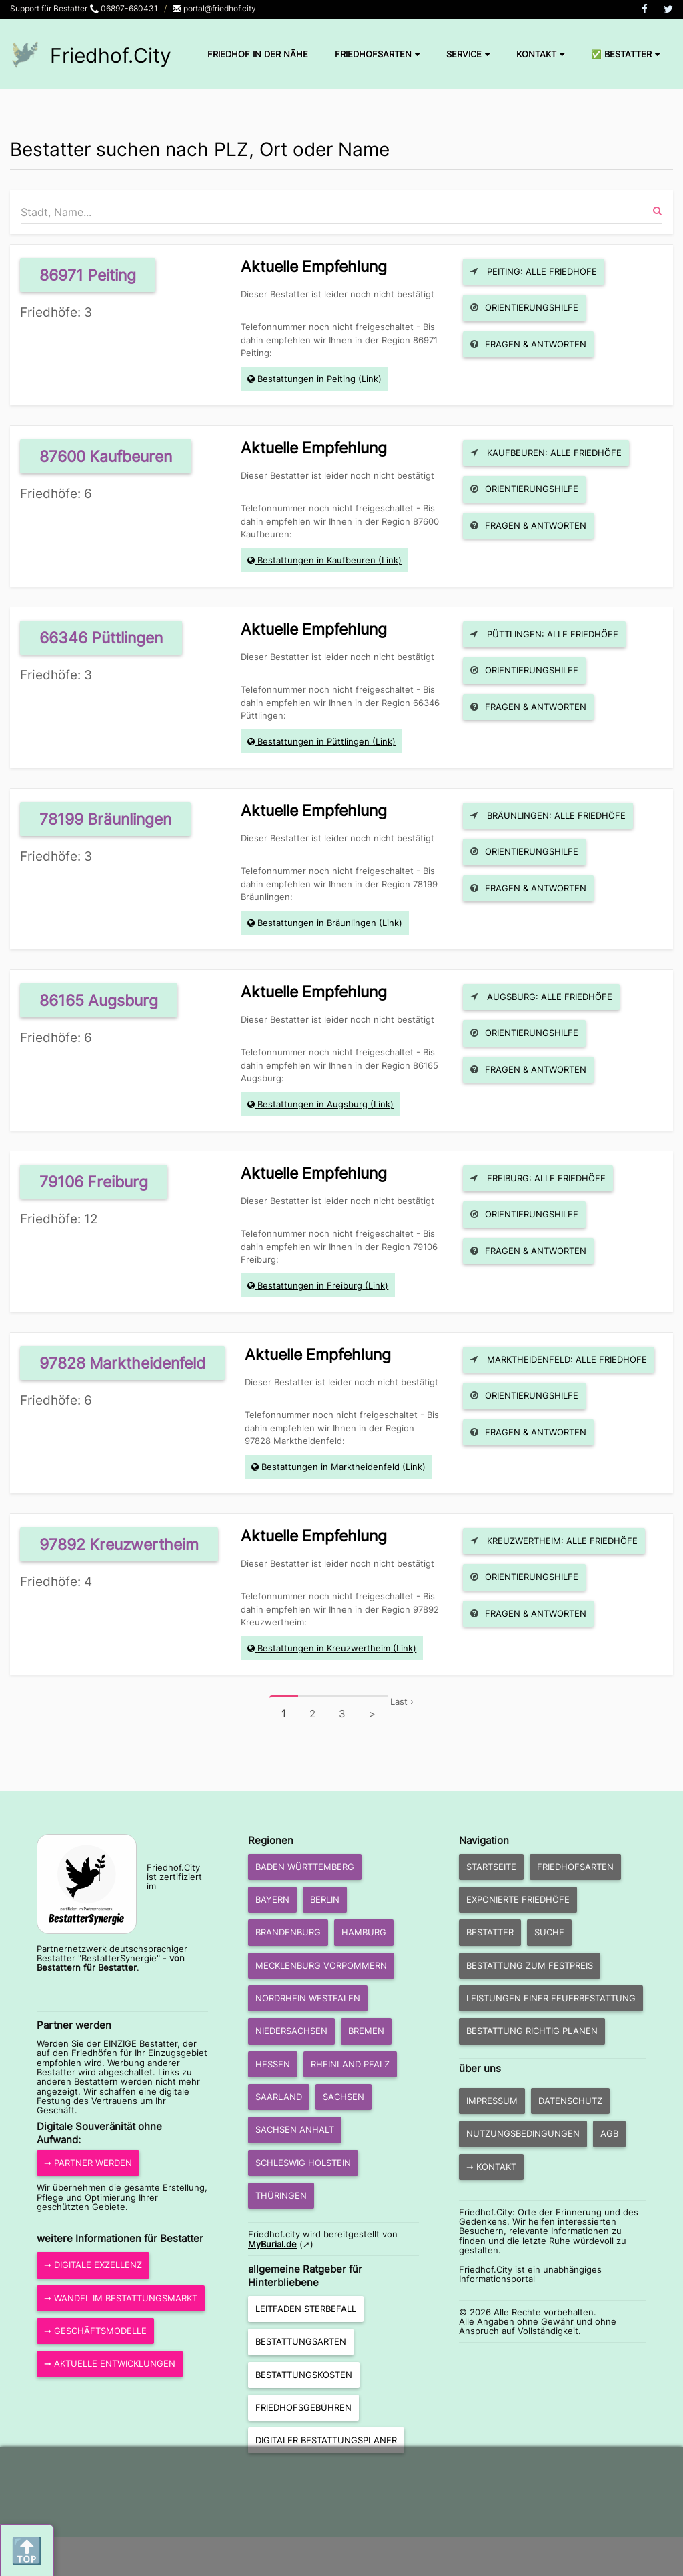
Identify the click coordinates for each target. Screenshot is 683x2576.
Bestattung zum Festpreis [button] (529, 1965)
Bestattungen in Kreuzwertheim (323, 1648)
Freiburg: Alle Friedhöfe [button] (538, 1178)
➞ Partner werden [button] (88, 2162)
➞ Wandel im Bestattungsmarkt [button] (120, 2298)
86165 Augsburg (98, 1000)
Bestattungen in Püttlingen (313, 741)
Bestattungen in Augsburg (312, 1104)
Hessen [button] (272, 2064)
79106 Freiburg (93, 1182)
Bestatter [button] (490, 1932)
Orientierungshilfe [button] (524, 307)
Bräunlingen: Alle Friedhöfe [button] (548, 815)
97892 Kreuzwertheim (119, 1544)
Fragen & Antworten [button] (528, 344)
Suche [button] (549, 1932)
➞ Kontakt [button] (491, 2166)
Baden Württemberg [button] (304, 1866)
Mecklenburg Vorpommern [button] (321, 1965)
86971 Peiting (87, 275)
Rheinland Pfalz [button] (350, 2064)
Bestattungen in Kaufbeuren (316, 560)
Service (468, 54)
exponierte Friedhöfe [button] (518, 1899)
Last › (402, 1701)
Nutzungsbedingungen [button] (523, 2133)
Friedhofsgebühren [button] (303, 2407)
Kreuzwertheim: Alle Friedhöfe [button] (554, 1540)
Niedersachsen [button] (291, 2030)
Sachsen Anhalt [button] (294, 2129)
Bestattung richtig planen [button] (532, 2030)
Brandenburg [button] (288, 1932)
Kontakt (540, 54)
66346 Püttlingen (101, 638)
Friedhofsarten (377, 54)
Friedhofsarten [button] (575, 1866)
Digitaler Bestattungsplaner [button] (326, 2440)
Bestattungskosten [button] (303, 2374)
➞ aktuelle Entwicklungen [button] (109, 2363)
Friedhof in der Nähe (257, 54)
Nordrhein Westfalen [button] (307, 1998)
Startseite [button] (491, 1866)
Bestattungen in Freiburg (309, 1285)
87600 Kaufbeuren (105, 456)
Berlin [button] (324, 1899)
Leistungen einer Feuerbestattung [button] (551, 1998)
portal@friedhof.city (214, 8)
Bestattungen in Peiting (306, 378)
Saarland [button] (278, 2096)
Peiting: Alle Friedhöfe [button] (533, 271)
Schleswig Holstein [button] (303, 2162)
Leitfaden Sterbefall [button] (305, 2308)
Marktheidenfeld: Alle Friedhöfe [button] (558, 1359)
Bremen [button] (366, 2030)
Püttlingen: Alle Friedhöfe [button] (544, 634)
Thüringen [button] (281, 2195)
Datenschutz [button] (570, 2100)
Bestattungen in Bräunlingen (316, 922)
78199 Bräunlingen (105, 819)
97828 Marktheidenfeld (122, 1363)
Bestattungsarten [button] (300, 2341)
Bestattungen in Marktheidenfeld (330, 1466)
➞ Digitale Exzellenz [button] (93, 2264)
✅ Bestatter (625, 54)
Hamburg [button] (364, 1932)
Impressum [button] (492, 2100)
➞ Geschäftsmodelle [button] (95, 2330)
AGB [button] (609, 2133)
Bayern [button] (272, 1899)
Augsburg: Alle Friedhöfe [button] (541, 996)
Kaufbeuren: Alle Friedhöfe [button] (546, 452)
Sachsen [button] (343, 2096)
